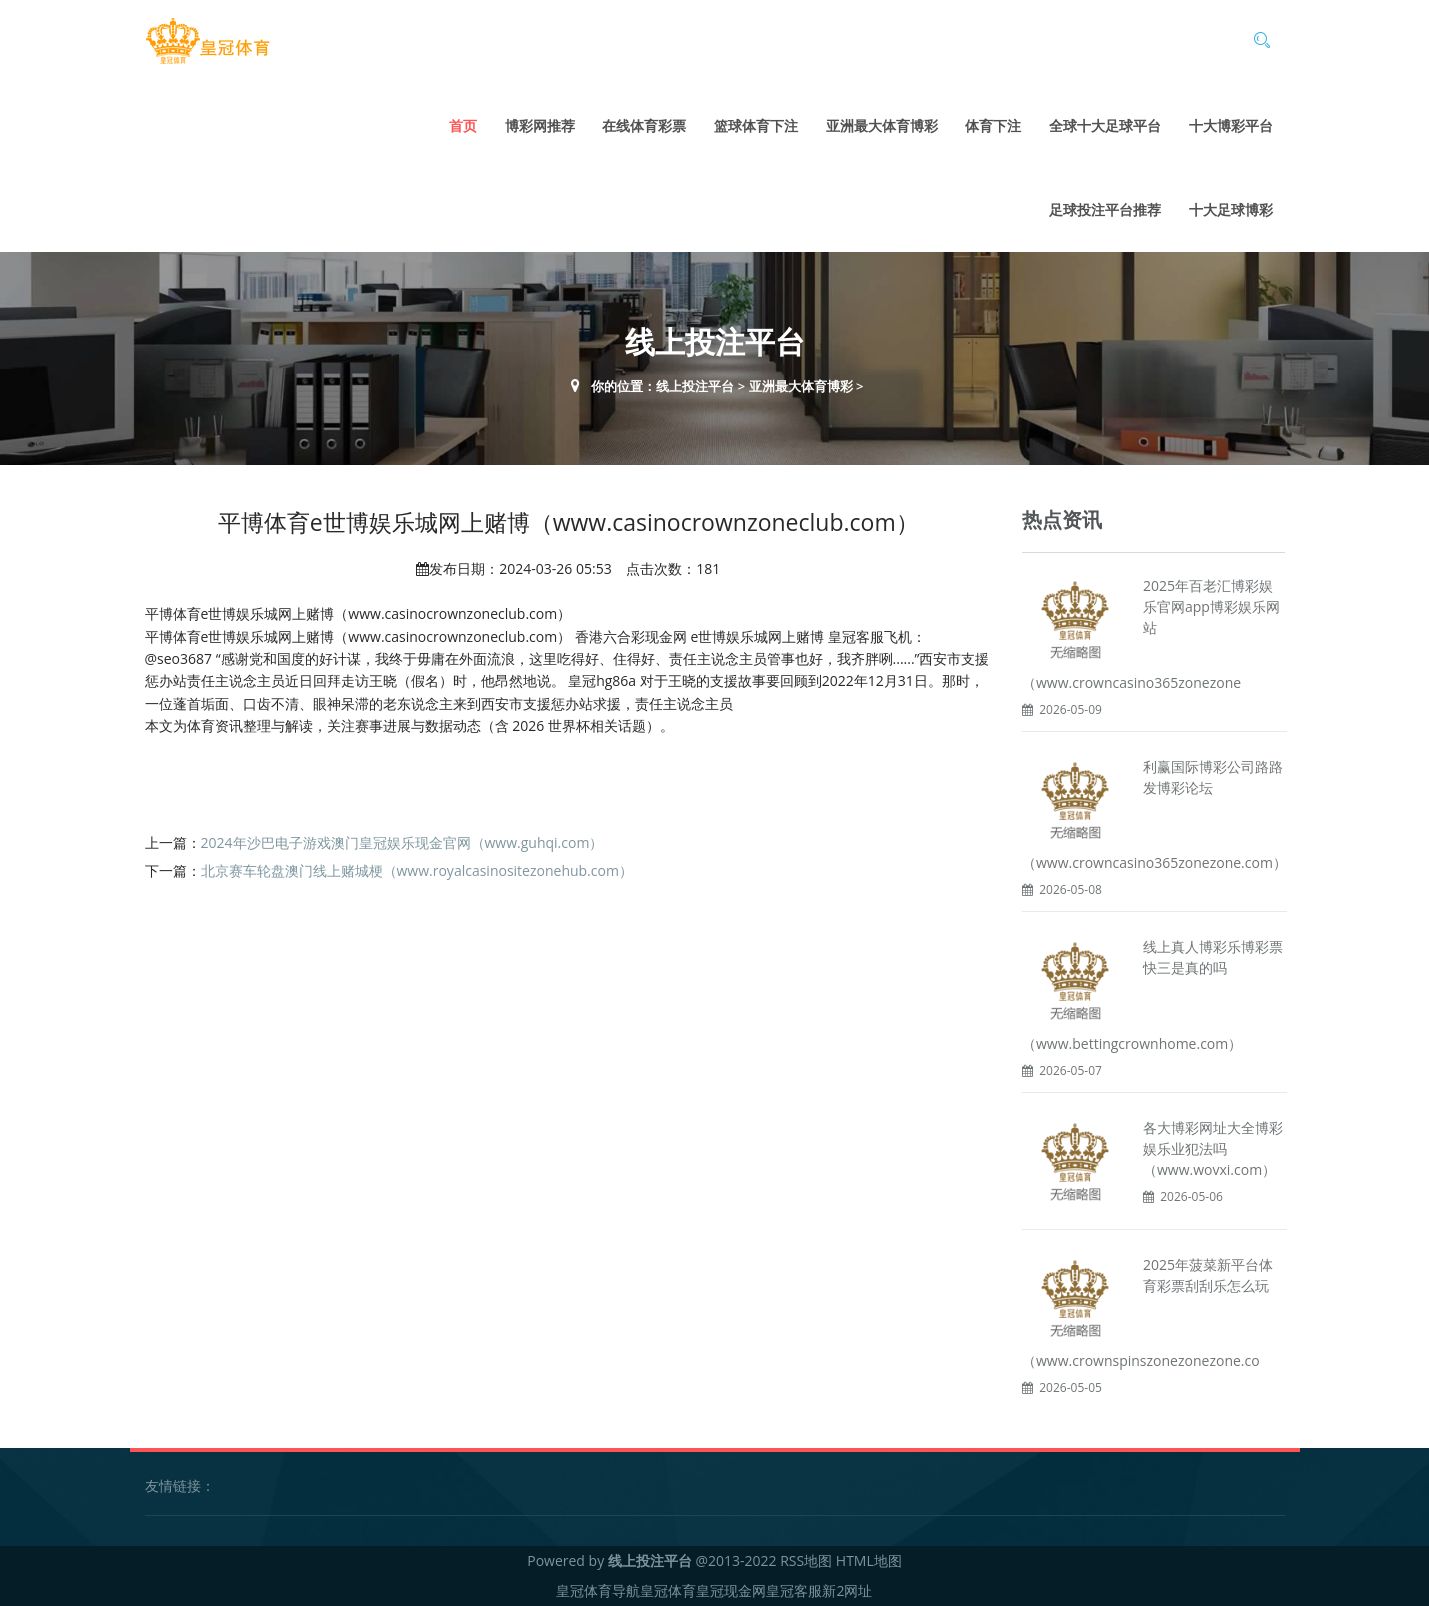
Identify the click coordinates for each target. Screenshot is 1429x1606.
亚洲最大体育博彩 (882, 125)
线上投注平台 (695, 386)
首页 (463, 125)
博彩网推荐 (540, 125)
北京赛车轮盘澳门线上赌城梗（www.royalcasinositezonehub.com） (417, 870)
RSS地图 (806, 1560)
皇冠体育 (668, 1590)
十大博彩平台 (1231, 125)
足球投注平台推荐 (1105, 209)
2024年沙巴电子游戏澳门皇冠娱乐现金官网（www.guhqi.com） (402, 842)
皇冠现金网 (731, 1590)
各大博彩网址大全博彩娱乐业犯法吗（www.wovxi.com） (1213, 1148)
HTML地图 (869, 1560)
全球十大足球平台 (1105, 125)
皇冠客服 (794, 1590)
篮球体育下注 (756, 125)
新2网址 (847, 1590)
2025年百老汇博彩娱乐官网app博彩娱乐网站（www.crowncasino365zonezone (1151, 634)
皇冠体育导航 (598, 1590)
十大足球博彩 (1231, 209)
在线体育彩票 (644, 125)
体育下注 (993, 125)
